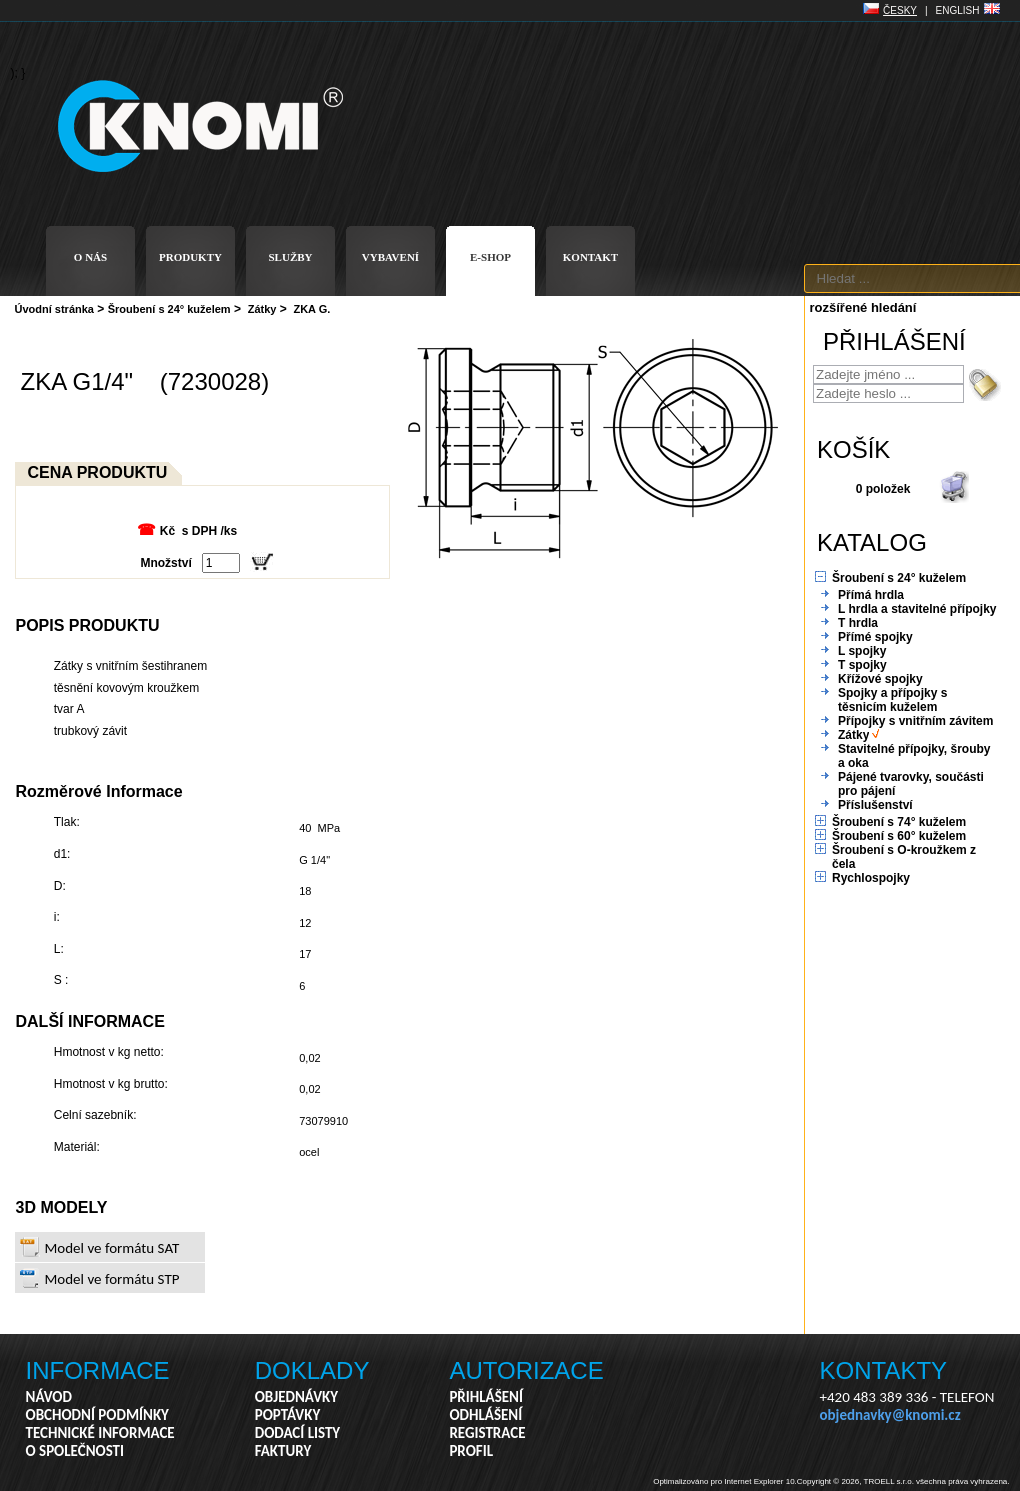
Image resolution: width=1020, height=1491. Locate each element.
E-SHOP (490, 257)
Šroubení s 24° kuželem (169, 309)
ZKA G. (311, 309)
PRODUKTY (190, 257)
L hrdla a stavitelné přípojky (917, 609)
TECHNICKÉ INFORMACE (100, 1433)
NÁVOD (49, 1397)
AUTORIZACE (526, 1370)
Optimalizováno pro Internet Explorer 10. (725, 1481)
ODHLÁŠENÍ (485, 1415)
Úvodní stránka (54, 309)
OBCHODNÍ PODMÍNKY (97, 1415)
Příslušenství (875, 805)
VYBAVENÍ (390, 257)
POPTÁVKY (288, 1415)
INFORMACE (98, 1370)
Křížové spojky (880, 679)
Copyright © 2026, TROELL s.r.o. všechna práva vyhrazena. (903, 1481)
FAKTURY (283, 1451)
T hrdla (858, 623)
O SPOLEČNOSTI (75, 1451)
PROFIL (471, 1451)
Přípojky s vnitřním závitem (915, 721)
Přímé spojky (875, 637)
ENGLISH (958, 10)
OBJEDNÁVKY (296, 1397)
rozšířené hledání (863, 307)
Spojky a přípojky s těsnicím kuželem (892, 700)
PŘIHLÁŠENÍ (486, 1397)
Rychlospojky (871, 878)
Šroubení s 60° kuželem (899, 836)
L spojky (862, 651)
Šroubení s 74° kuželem (899, 822)
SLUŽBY (290, 257)
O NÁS (90, 257)
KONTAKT (590, 257)
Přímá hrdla (871, 595)
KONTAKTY (884, 1370)
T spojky (862, 665)
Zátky (262, 309)
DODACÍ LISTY (297, 1433)
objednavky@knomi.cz (890, 1415)
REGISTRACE (487, 1433)
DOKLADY (312, 1370)
